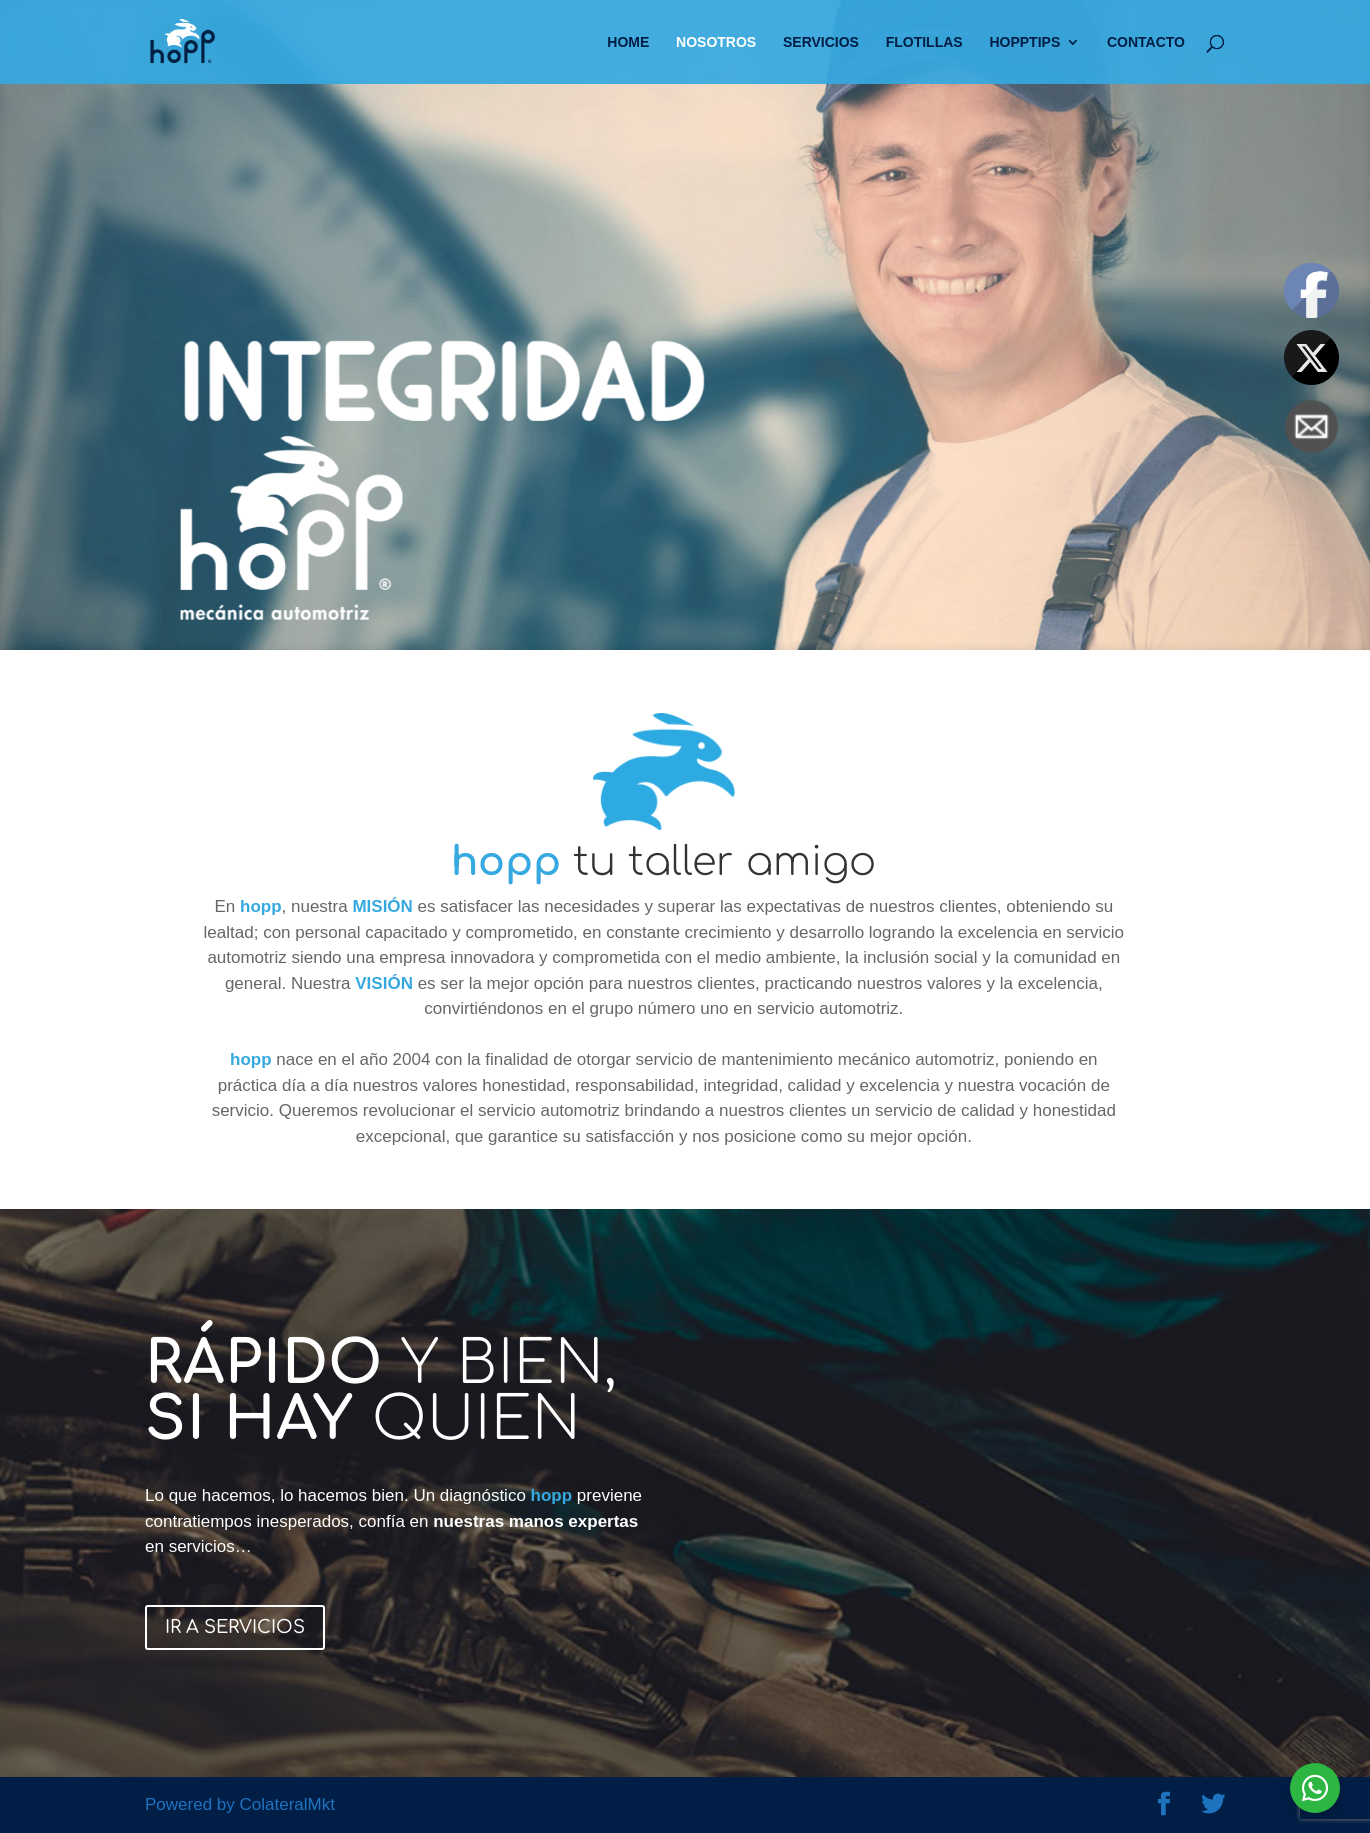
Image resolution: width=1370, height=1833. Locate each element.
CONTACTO (1146, 42)
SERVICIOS (821, 42)
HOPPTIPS (1024, 42)
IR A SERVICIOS (235, 1627)
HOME (628, 42)
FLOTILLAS (924, 42)
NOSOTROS (716, 42)
